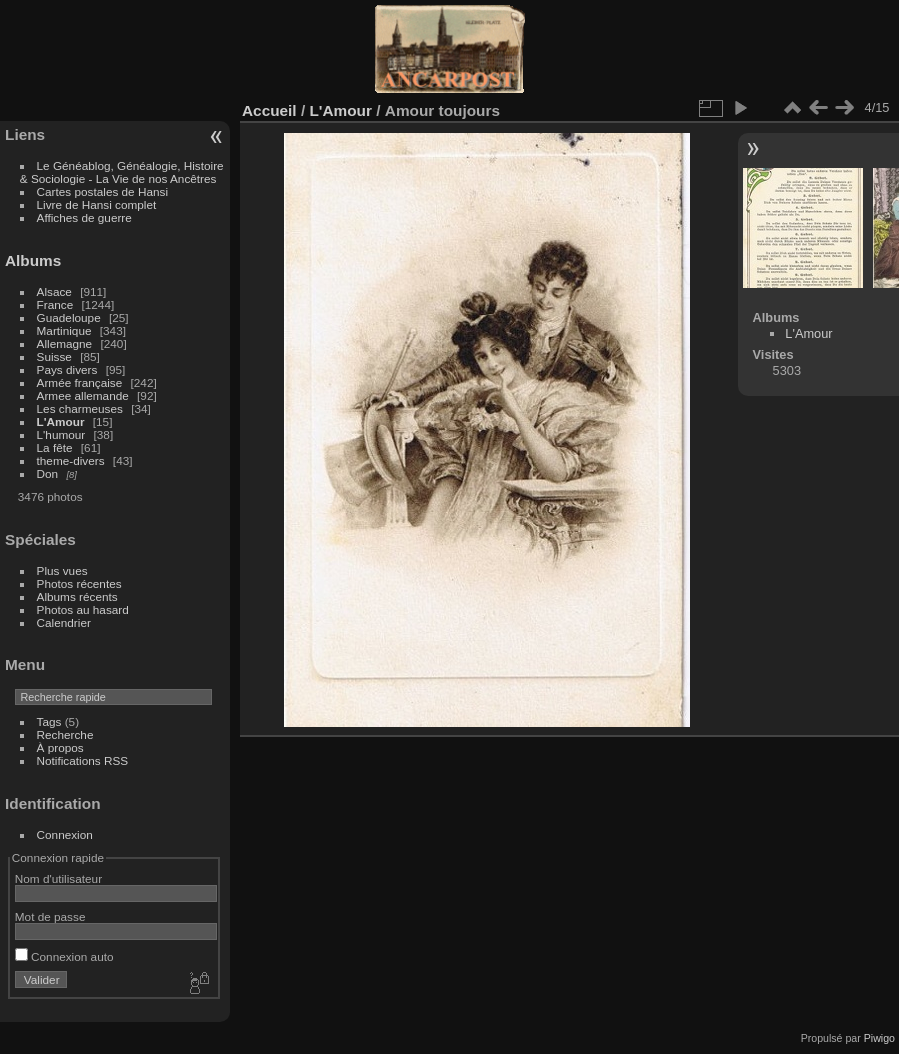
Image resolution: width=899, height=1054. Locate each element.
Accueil (269, 110)
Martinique (64, 330)
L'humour (61, 434)
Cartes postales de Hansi (102, 191)
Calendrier (64, 622)
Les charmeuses (80, 408)
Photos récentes (79, 583)
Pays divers (67, 369)
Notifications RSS (83, 760)
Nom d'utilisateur (58, 878)
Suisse (54, 356)
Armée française (80, 382)
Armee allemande (83, 395)
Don (48, 473)
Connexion (65, 834)
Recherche (65, 734)
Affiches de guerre (84, 217)
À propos (60, 747)
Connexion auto (64, 956)
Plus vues (62, 570)
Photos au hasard (83, 609)
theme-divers (71, 460)
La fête (55, 447)
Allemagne (65, 343)
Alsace (54, 291)
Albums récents (77, 596)
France (55, 304)
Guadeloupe (69, 317)
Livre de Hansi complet (97, 204)
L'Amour (61, 421)
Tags (49, 721)
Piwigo (879, 1038)
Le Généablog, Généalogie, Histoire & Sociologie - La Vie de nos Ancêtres (122, 172)
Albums (33, 260)
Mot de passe (50, 916)
